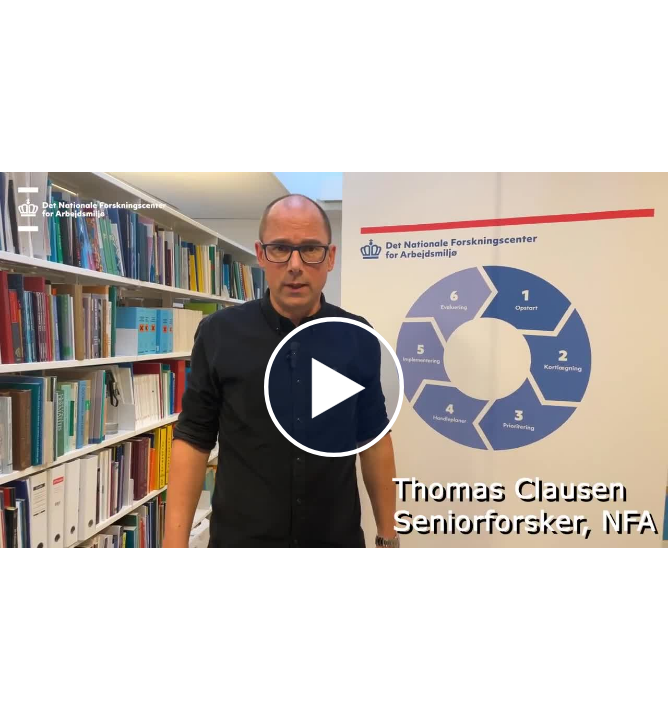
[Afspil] (334, 452)
